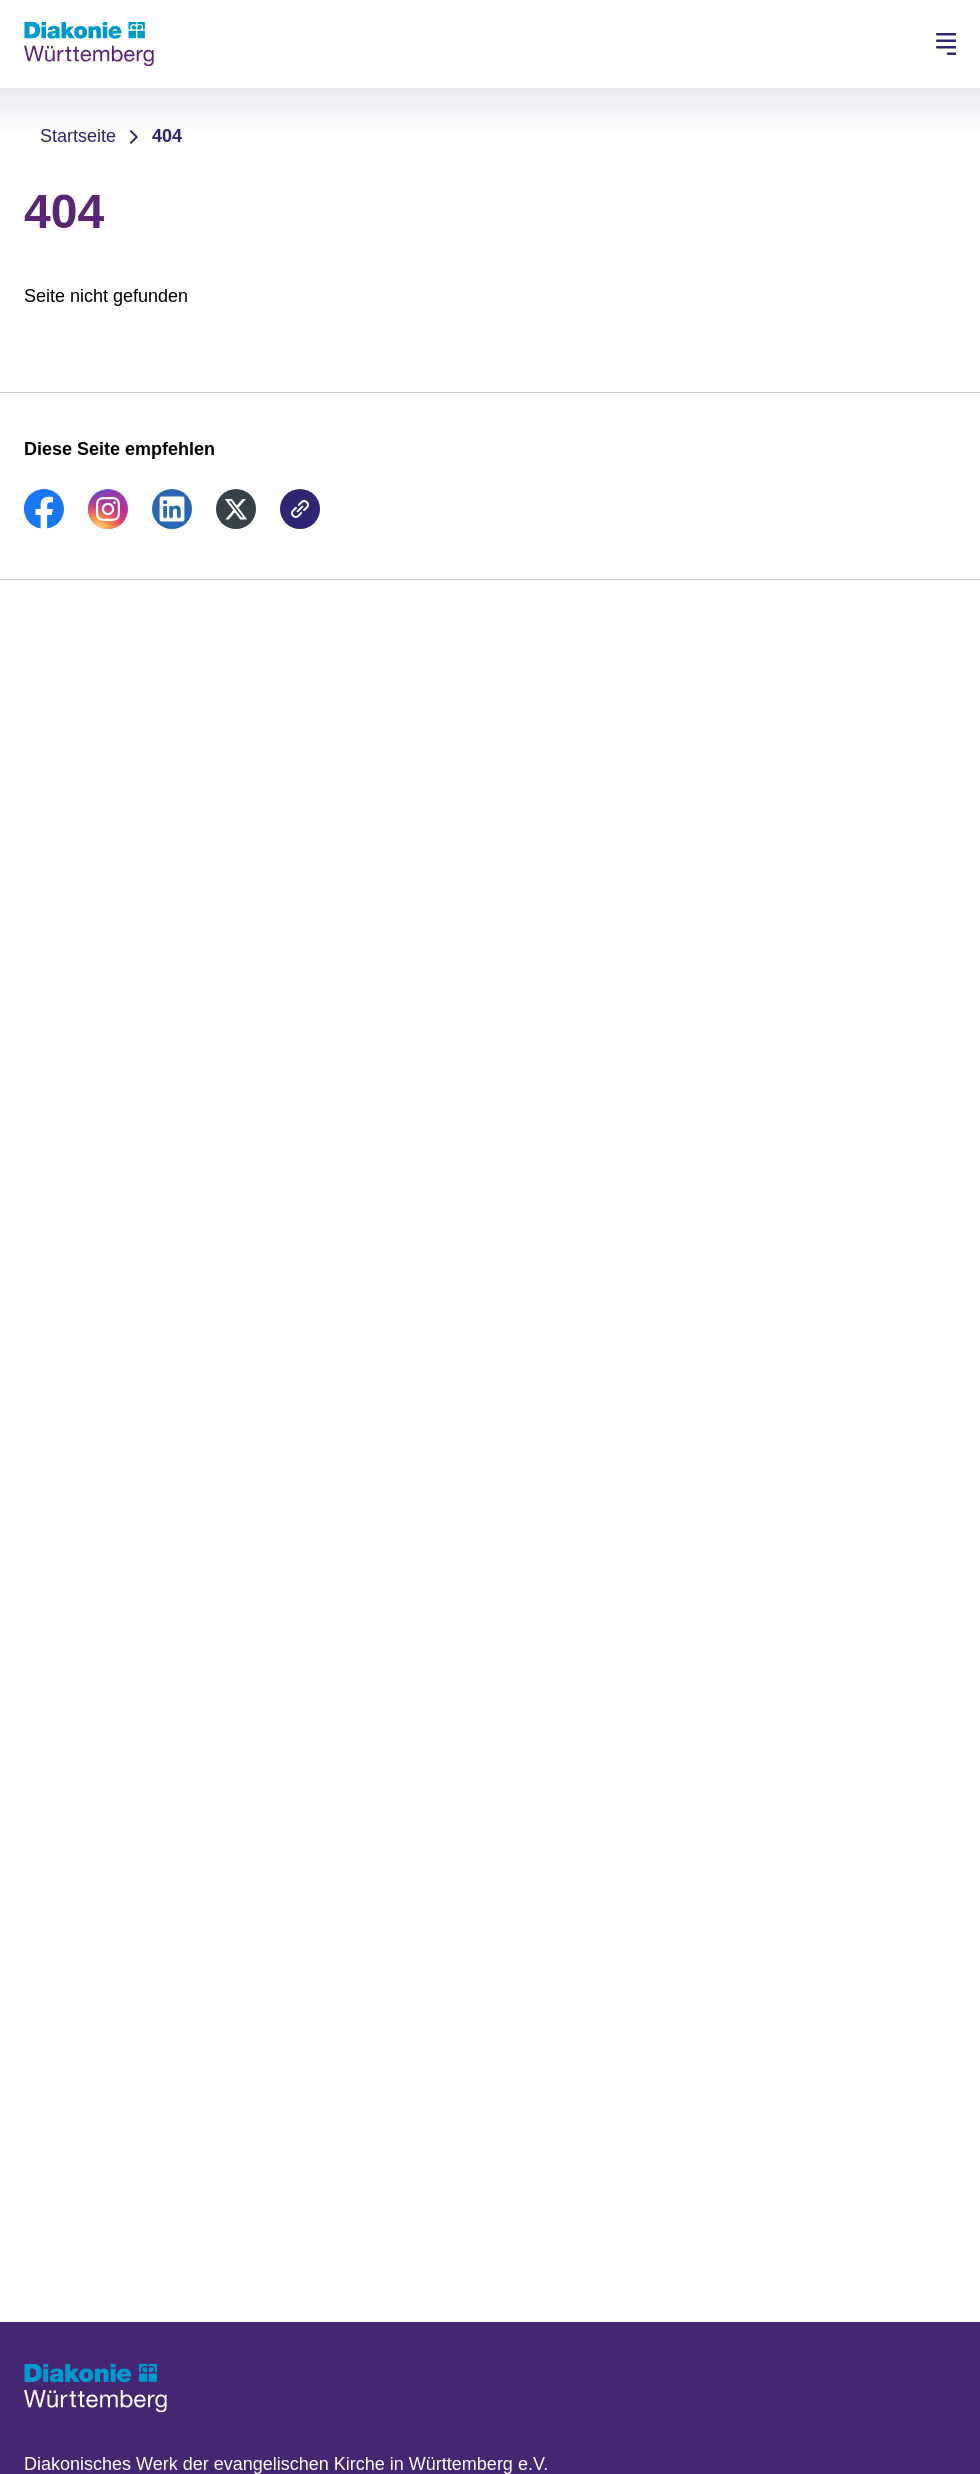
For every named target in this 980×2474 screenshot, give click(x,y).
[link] (44, 523)
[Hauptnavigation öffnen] (946, 44)
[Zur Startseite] (89, 44)
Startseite (78, 136)
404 (167, 136)
